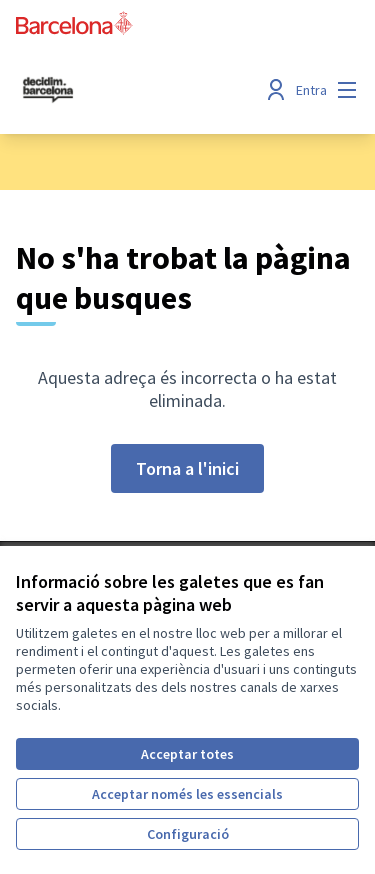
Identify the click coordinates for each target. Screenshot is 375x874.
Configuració (188, 834)
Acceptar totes (187, 754)
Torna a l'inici (187, 468)
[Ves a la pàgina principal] (142, 90)
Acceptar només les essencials (187, 794)
